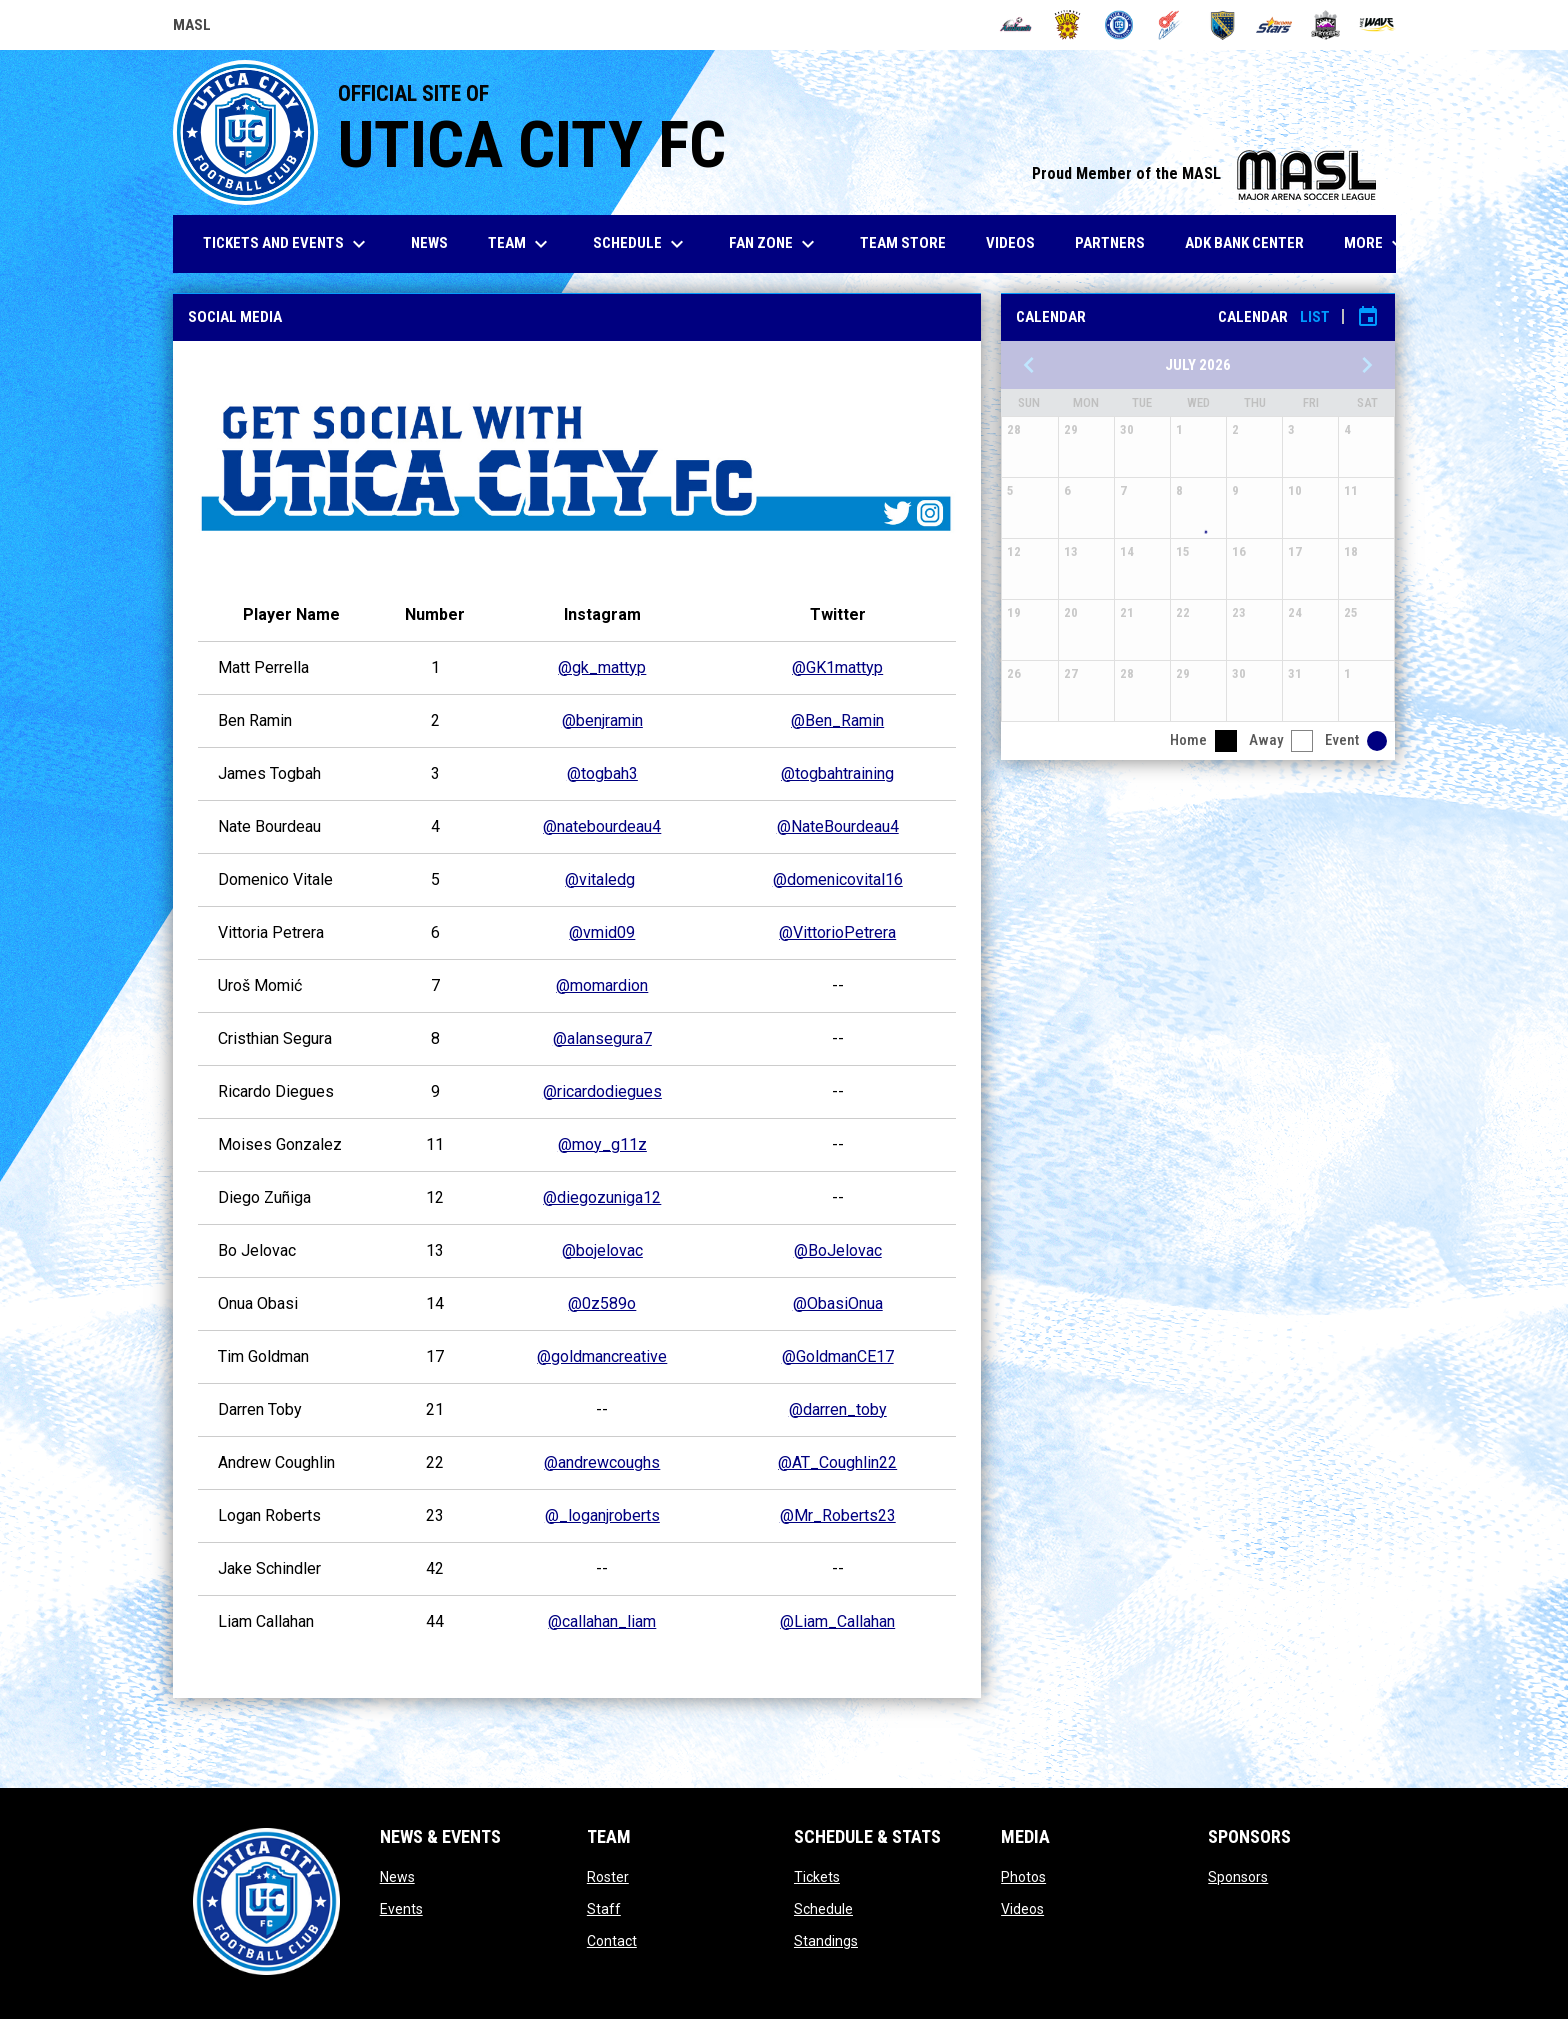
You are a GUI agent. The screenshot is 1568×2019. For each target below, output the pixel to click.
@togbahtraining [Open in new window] (837, 773)
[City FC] (1119, 25)
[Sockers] (1222, 25)
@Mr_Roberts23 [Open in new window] (838, 1515)
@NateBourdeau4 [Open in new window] (838, 826)
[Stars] (1274, 25)
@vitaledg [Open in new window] (600, 879)
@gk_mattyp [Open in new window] (602, 667)
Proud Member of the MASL (1204, 173)
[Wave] (1377, 25)
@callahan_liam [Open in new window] (602, 1621)
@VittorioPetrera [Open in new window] (837, 932)
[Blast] (1067, 25)
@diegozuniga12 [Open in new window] (602, 1197)
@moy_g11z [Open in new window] (602, 1144)
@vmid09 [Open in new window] (602, 932)
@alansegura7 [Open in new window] (602, 1038)
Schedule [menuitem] (641, 244)
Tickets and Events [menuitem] (287, 244)
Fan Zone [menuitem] (774, 244)
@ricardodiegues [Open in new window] (602, 1091)
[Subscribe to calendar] (1368, 317)
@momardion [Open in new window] (602, 985)
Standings (826, 1941)
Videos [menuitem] (1010, 243)
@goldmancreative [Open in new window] (602, 1356)
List (1315, 317)
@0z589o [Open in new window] (602, 1303)
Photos (1023, 1877)
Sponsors (1238, 1877)
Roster (608, 1877)
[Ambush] (1015, 25)
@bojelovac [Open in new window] (602, 1250)
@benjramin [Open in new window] (602, 720)
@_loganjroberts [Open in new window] (602, 1515)
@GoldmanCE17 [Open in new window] (838, 1356)
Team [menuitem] (520, 244)
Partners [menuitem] (1110, 243)
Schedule (823, 1909)
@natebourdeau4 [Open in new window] (602, 826)
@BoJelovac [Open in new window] (838, 1250)
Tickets (817, 1877)
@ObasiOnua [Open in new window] (838, 1303)
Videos (1022, 1909)
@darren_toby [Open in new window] (838, 1409)
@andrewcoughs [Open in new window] (602, 1462)
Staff (604, 1909)
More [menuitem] (1377, 244)
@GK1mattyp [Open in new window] (837, 667)
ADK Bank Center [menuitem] (1252, 242)
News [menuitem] (429, 243)
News (397, 1877)
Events (401, 1909)
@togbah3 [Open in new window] (602, 773)
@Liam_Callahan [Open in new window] (837, 1621)
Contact (612, 1941)
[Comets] (1170, 25)
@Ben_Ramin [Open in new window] (837, 720)
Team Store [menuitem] (910, 242)
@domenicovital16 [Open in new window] (838, 879)
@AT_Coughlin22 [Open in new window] (837, 1462)
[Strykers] (1325, 25)
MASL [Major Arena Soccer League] (192, 28)
